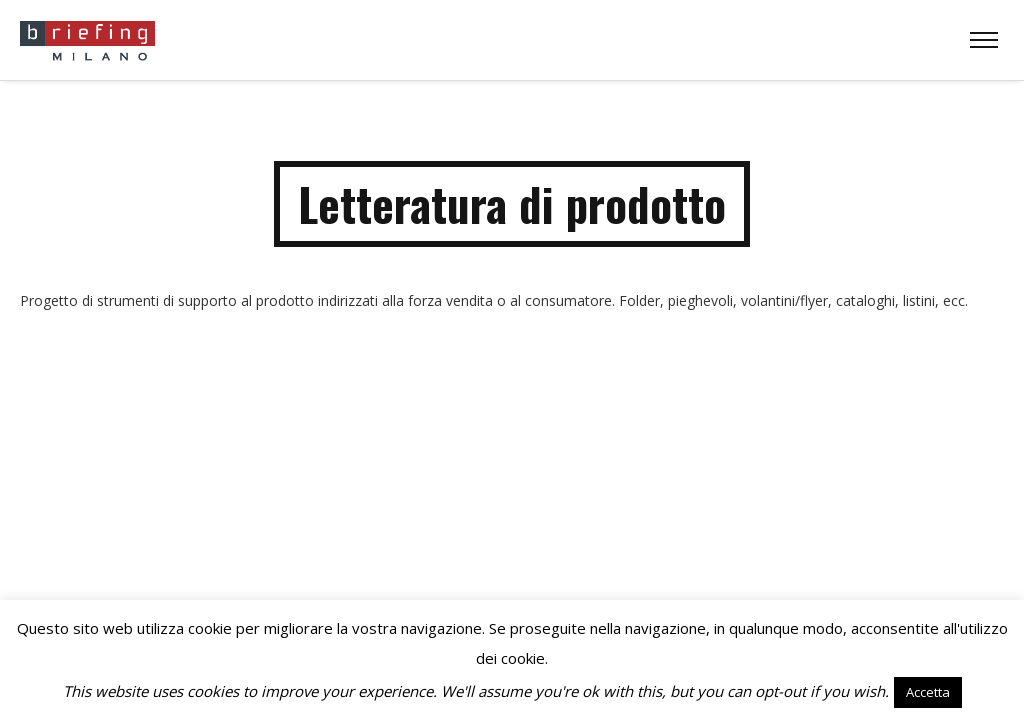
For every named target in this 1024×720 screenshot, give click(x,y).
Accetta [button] (928, 692)
